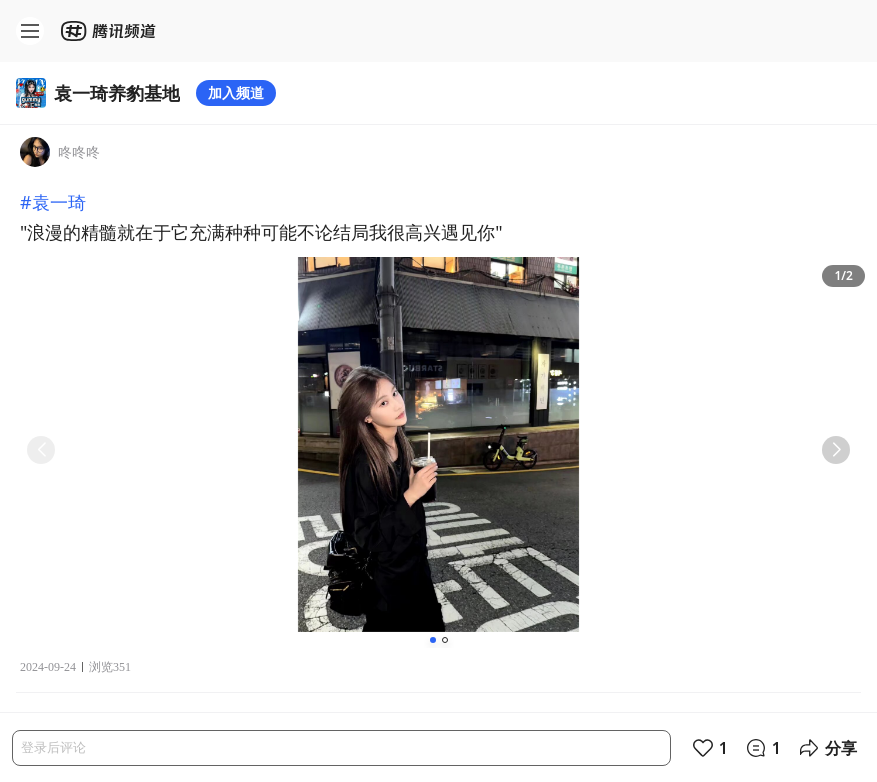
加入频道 (236, 92)
